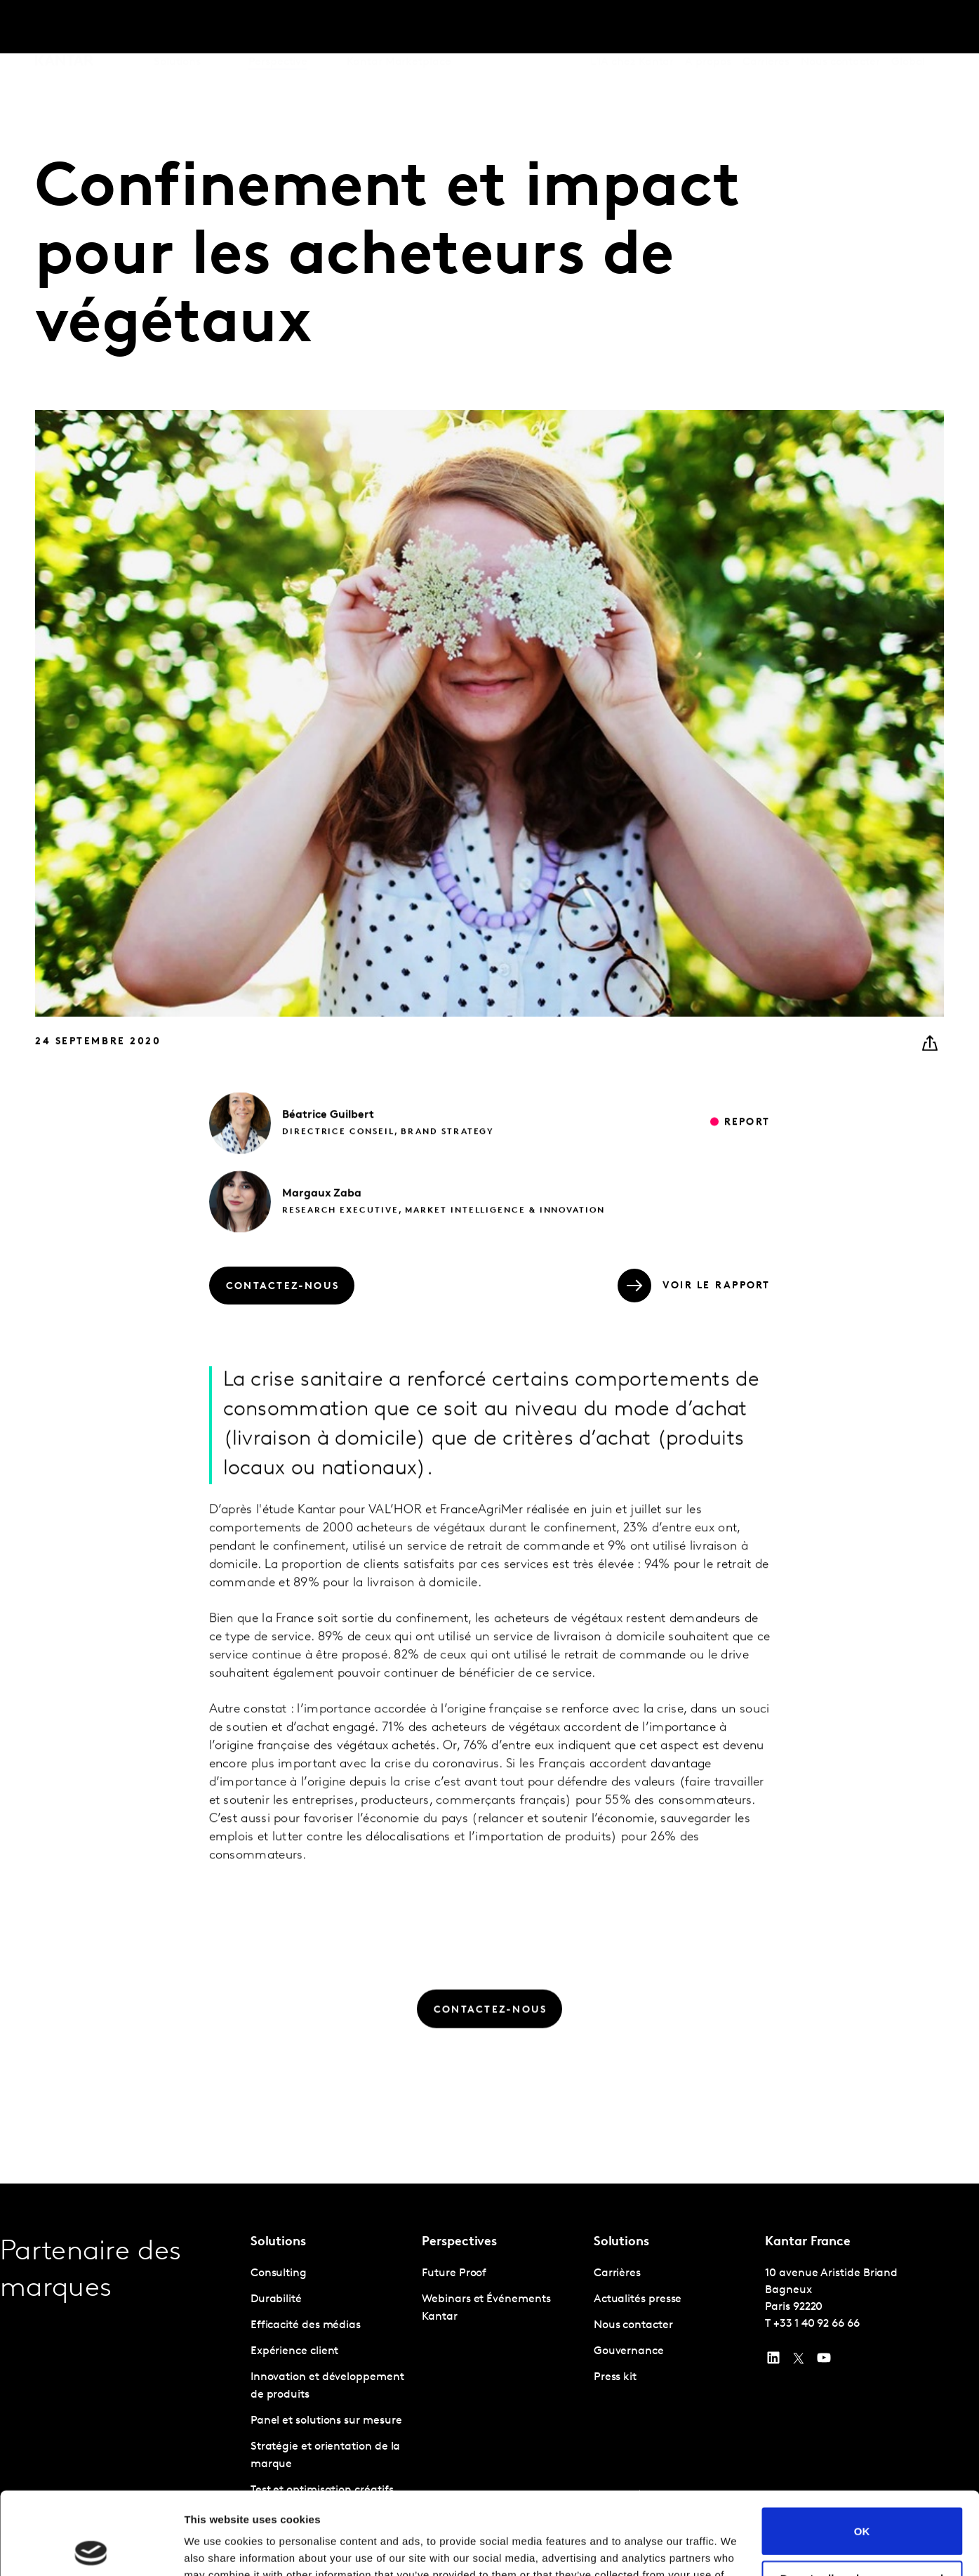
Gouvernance (629, 2351)
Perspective (277, 27)
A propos (708, 27)
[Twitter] (798, 2361)
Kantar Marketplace (399, 27)
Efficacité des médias (306, 2325)
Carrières (766, 27)
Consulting (279, 2273)
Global (908, 27)
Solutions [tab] (177, 27)
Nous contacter (840, 27)
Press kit (615, 2377)
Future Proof (454, 2273)
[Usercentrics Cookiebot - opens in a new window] (90, 2548)
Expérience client (295, 2351)
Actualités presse (638, 2299)
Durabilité (276, 2299)
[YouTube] (773, 2361)
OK (862, 2449)
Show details (216, 2548)
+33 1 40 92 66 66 (816, 2324)
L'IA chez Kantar (632, 27)
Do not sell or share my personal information (862, 2502)
